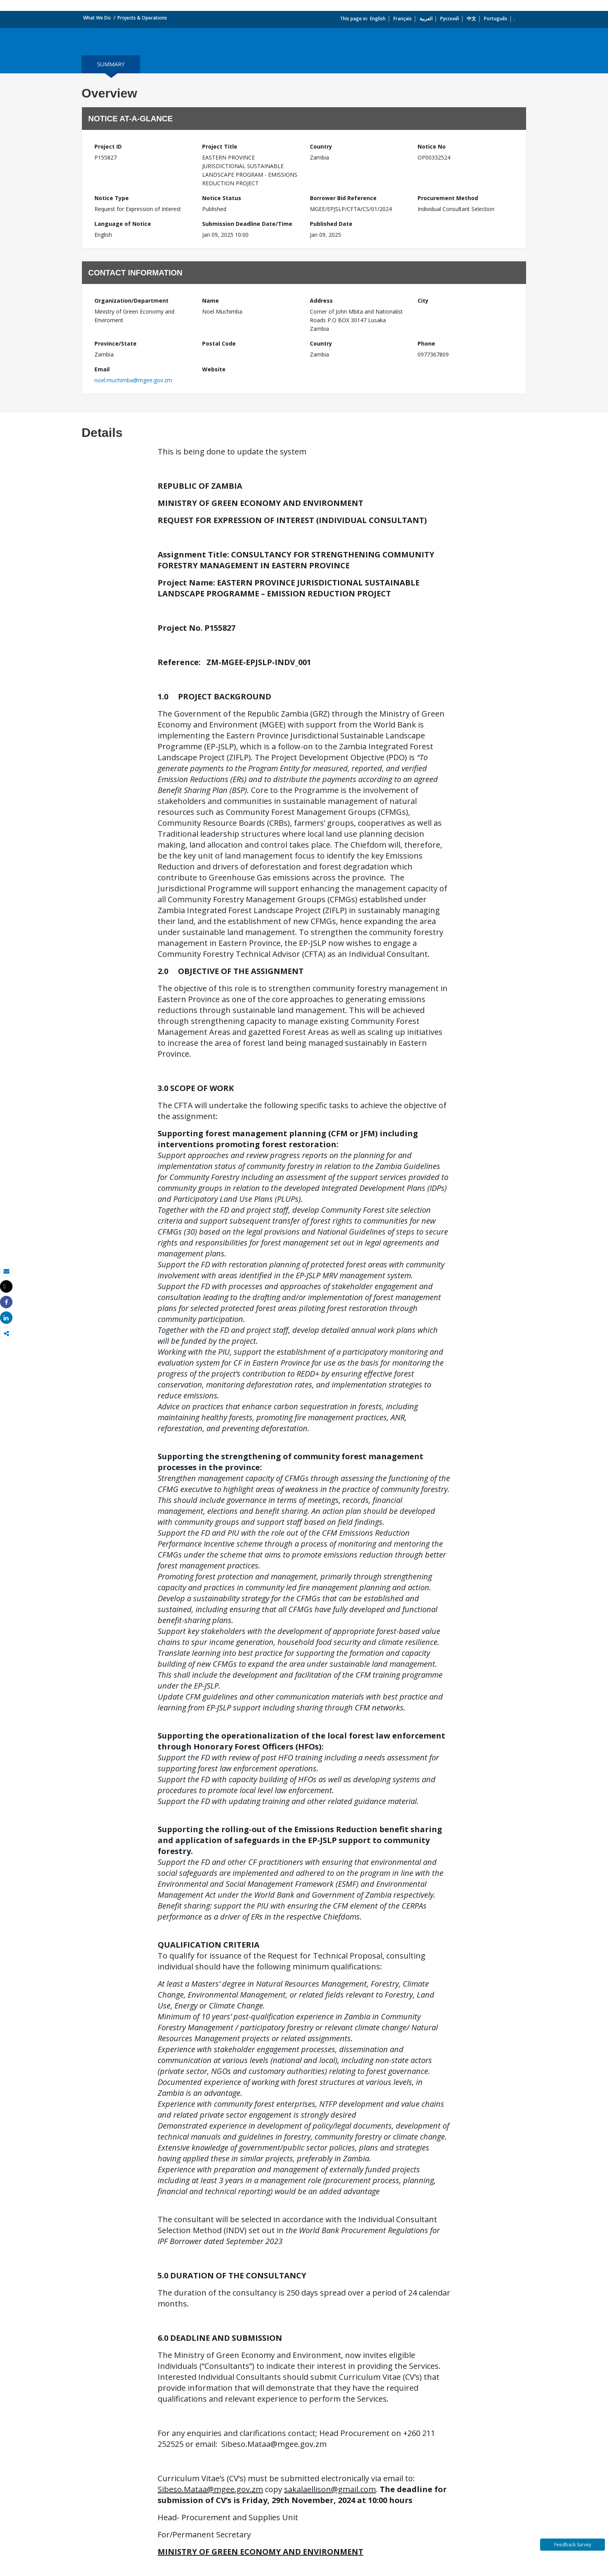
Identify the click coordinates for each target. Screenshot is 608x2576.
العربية (426, 18)
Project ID (108, 146)
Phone (426, 343)
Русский (449, 18)
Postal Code (219, 343)
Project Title (219, 146)
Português (495, 18)
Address (321, 300)
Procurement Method (448, 198)
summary (110, 64)
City (423, 300)
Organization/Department (131, 300)
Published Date (331, 223)
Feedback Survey (572, 2544)
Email (102, 369)
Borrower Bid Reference (343, 198)
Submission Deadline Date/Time (247, 223)
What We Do (97, 17)
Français (402, 18)
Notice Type (111, 198)
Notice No (432, 146)
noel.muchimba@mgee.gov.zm (133, 380)
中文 (471, 18)
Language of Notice (122, 223)
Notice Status (221, 198)
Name (210, 300)
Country (321, 146)
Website (214, 369)
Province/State (115, 343)
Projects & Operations (142, 17)
